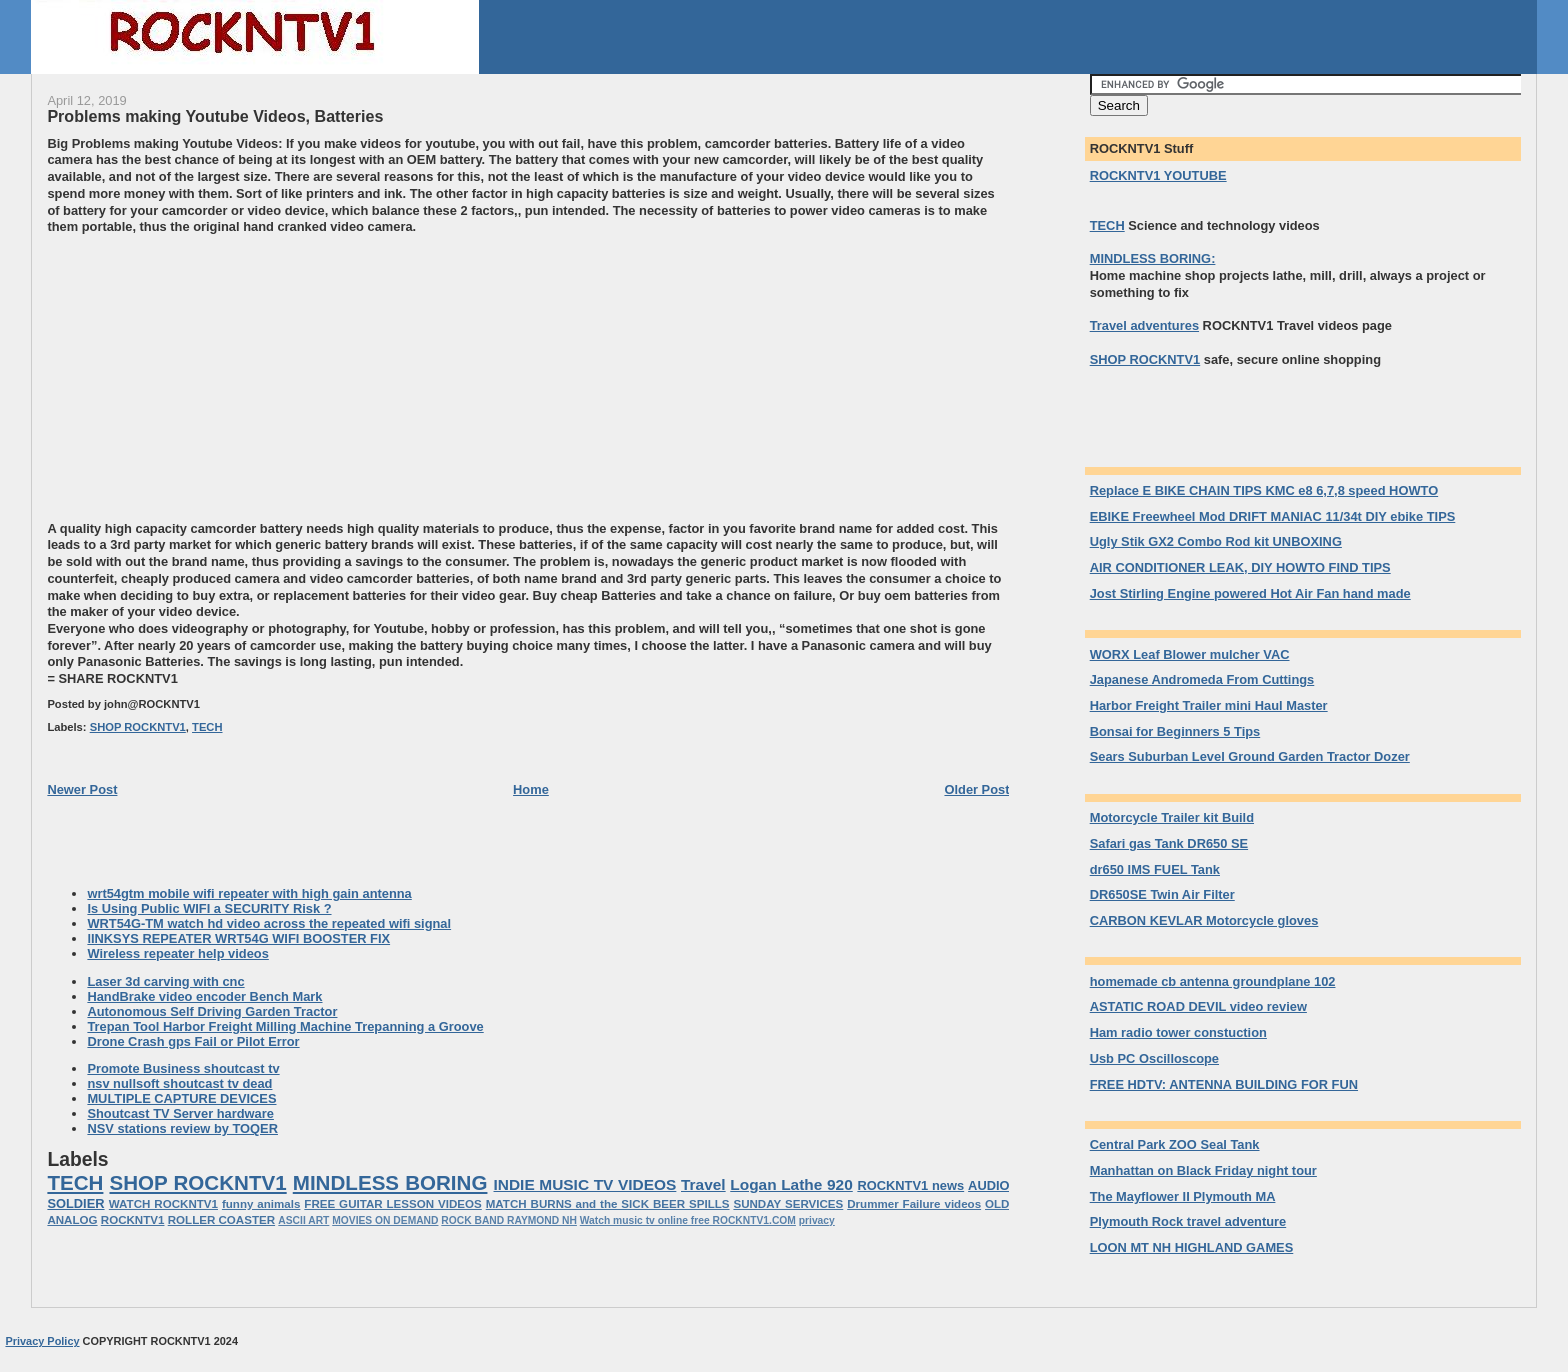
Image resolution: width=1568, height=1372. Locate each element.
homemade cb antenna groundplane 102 (1213, 981)
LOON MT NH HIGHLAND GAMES (1192, 1247)
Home (531, 789)
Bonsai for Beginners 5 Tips (1175, 731)
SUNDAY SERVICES (788, 1204)
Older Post (976, 789)
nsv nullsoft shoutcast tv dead (179, 1083)
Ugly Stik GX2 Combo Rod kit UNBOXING (1216, 541)
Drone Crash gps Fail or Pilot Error (193, 1041)
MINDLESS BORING (390, 1182)
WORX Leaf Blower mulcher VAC (1190, 654)
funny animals (261, 1204)
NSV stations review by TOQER (182, 1128)
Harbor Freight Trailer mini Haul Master (1209, 705)
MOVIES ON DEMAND (385, 1220)
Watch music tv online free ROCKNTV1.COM (688, 1220)
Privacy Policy (42, 1341)
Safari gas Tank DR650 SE (1169, 843)
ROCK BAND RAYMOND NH (509, 1220)
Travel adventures (1144, 325)
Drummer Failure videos (914, 1204)
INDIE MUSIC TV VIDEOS (585, 1184)
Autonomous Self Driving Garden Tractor (212, 1011)
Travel (703, 1184)
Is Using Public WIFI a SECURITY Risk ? (209, 908)
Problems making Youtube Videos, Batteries (215, 116)
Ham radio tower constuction (1178, 1032)
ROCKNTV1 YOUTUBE (1158, 175)
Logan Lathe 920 (791, 1184)
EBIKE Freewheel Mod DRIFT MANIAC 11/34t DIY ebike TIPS (1273, 516)
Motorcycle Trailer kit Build (1172, 817)
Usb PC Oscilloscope (1154, 1058)
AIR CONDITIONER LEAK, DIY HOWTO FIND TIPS (1240, 567)
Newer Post (82, 789)
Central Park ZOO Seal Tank (1175, 1144)
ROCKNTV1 (133, 1220)
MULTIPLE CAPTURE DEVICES (181, 1098)
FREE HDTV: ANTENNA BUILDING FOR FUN (1224, 1084)
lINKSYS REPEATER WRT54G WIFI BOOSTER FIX (238, 938)
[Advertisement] (215, 376)
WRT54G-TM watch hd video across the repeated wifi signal (269, 923)
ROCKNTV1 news (910, 1185)
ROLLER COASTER (221, 1220)
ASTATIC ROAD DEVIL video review (1198, 1006)
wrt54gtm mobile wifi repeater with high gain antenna (249, 893)
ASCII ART (303, 1220)
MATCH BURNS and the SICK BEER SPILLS (608, 1204)
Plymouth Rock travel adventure (1188, 1221)
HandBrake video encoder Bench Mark (204, 996)
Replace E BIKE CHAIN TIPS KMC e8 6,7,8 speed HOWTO (1264, 490)
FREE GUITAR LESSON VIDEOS (392, 1204)
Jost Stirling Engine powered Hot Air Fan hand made (1250, 593)
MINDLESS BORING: (1153, 258)
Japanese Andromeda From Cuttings (1202, 679)
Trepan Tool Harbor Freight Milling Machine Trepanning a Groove (285, 1026)
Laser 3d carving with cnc (165, 981)
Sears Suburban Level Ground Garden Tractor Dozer (1250, 756)
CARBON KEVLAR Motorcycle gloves (1204, 920)
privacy (817, 1220)
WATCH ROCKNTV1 (163, 1204)
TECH (207, 727)
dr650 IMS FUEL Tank (1155, 869)
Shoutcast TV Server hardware (180, 1113)
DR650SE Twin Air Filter (1162, 894)
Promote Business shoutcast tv (183, 1068)
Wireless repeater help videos (177, 953)
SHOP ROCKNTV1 (138, 727)
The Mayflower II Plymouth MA (1183, 1196)
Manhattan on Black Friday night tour (1203, 1170)
